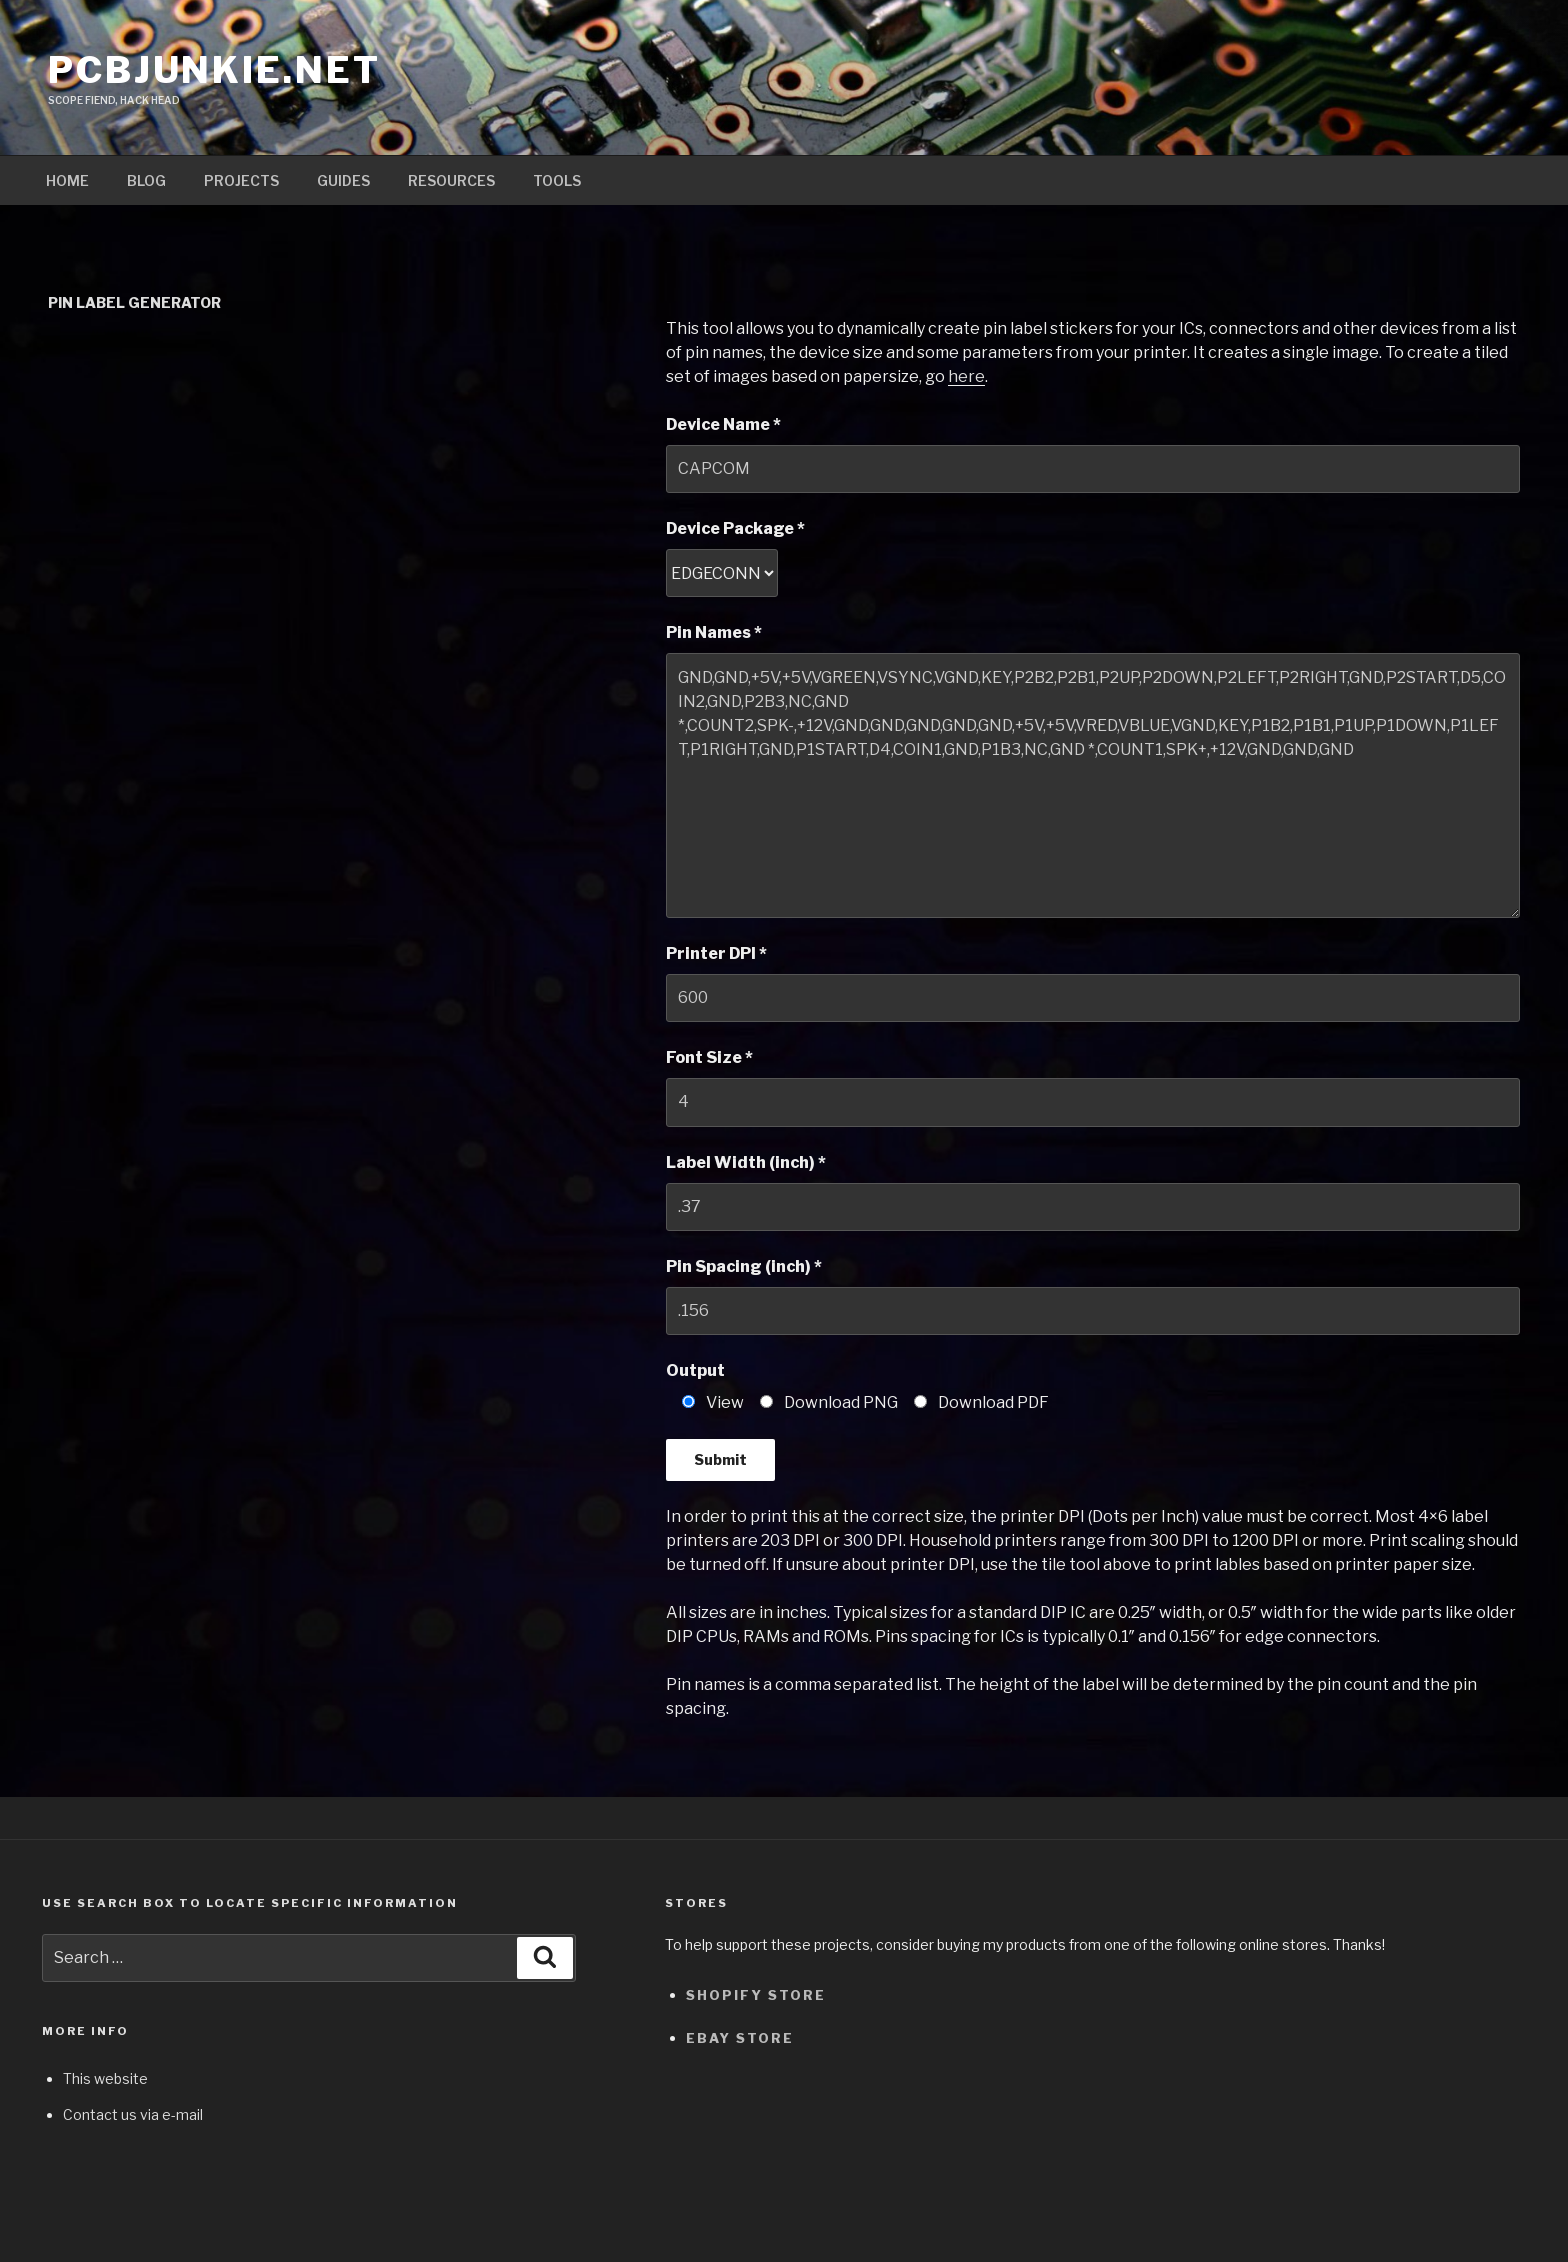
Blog (146, 180)
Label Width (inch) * (746, 1162)
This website (105, 2078)
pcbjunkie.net (214, 70)
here (966, 376)
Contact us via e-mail (133, 2114)
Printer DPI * (716, 953)
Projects (241, 180)
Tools (557, 180)
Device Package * (735, 528)
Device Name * (723, 424)
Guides (343, 180)
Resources (451, 180)
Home (67, 180)
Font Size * (709, 1057)
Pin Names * (714, 632)
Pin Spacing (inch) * (744, 1266)
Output (695, 1370)
